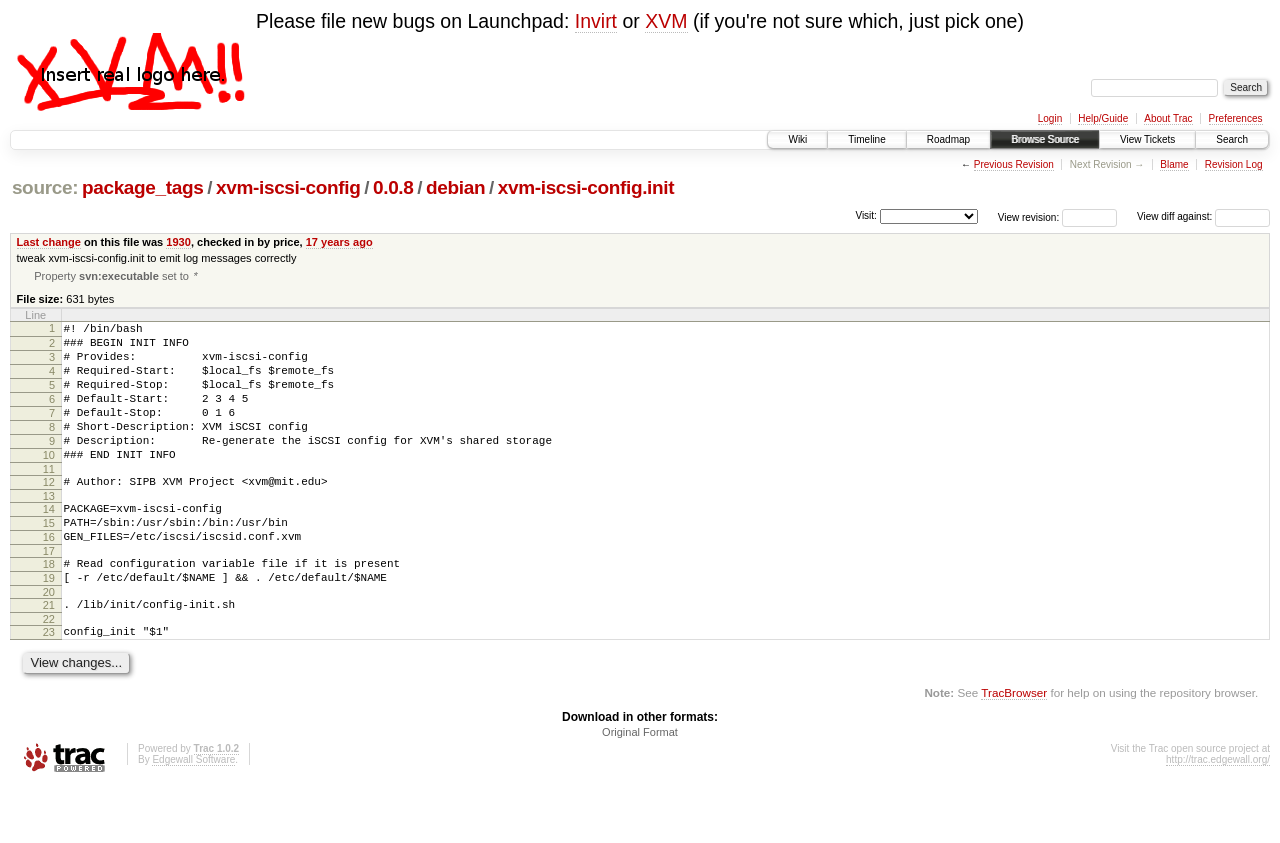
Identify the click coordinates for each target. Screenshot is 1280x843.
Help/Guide (1103, 118)
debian (455, 187)
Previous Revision (1014, 164)
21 (49, 655)
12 (49, 514)
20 (49, 642)
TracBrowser (1014, 748)
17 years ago (339, 242)
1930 (178, 242)
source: (45, 187)
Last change (49, 242)
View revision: (1029, 216)
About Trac (1168, 118)
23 (49, 685)
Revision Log (1234, 164)
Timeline (866, 139)
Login (1050, 118)
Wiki (797, 139)
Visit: (866, 215)
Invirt (596, 21)
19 (49, 625)
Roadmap (948, 139)
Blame (1174, 164)
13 (49, 531)
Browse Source (1045, 139)
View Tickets (1147, 139)
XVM (666, 21)
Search (1232, 139)
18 (49, 608)
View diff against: (1203, 216)
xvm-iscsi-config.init (586, 187)
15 (49, 561)
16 (49, 578)
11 (49, 501)
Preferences (1236, 118)
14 (49, 544)
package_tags (143, 187)
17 (49, 595)
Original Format (640, 788)
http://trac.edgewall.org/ (1218, 815)
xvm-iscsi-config (288, 187)
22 (49, 672)
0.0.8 (393, 187)
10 (49, 484)
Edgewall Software (193, 815)
